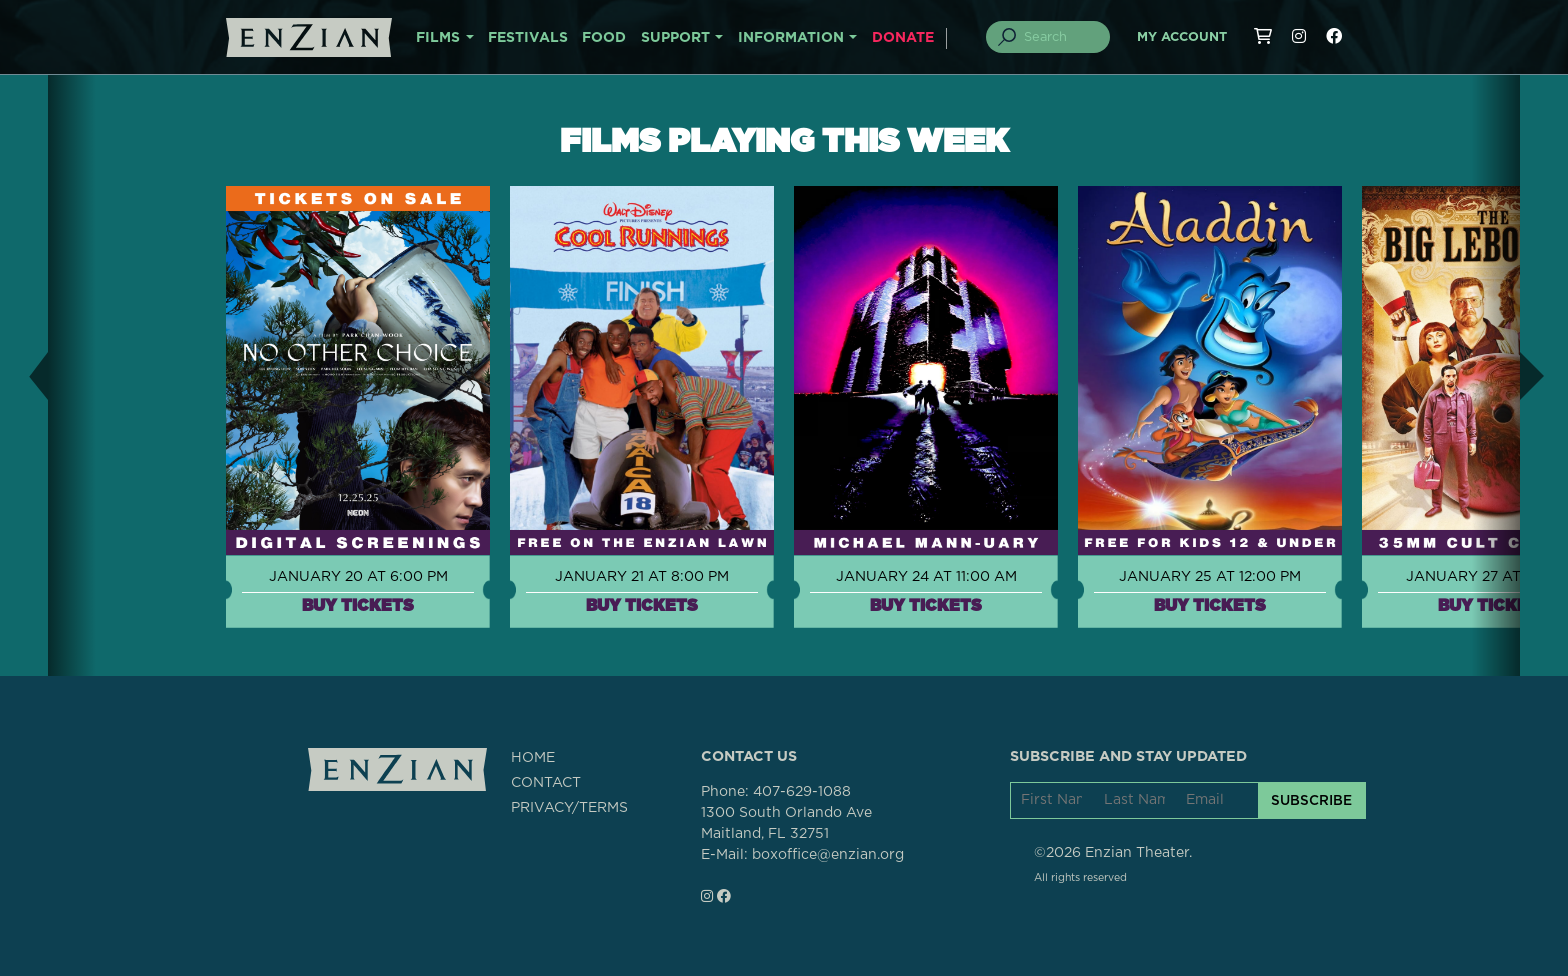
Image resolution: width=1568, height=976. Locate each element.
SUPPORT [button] (675, 38)
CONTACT (546, 783)
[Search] (1060, 37)
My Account (1182, 37)
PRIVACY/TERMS (569, 808)
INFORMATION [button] (791, 38)
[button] (24, 375)
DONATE (903, 38)
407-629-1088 (802, 792)
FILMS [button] (438, 38)
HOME (533, 758)
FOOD (604, 38)
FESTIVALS (528, 38)
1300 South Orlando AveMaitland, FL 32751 (786, 823)
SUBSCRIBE (1311, 800)
